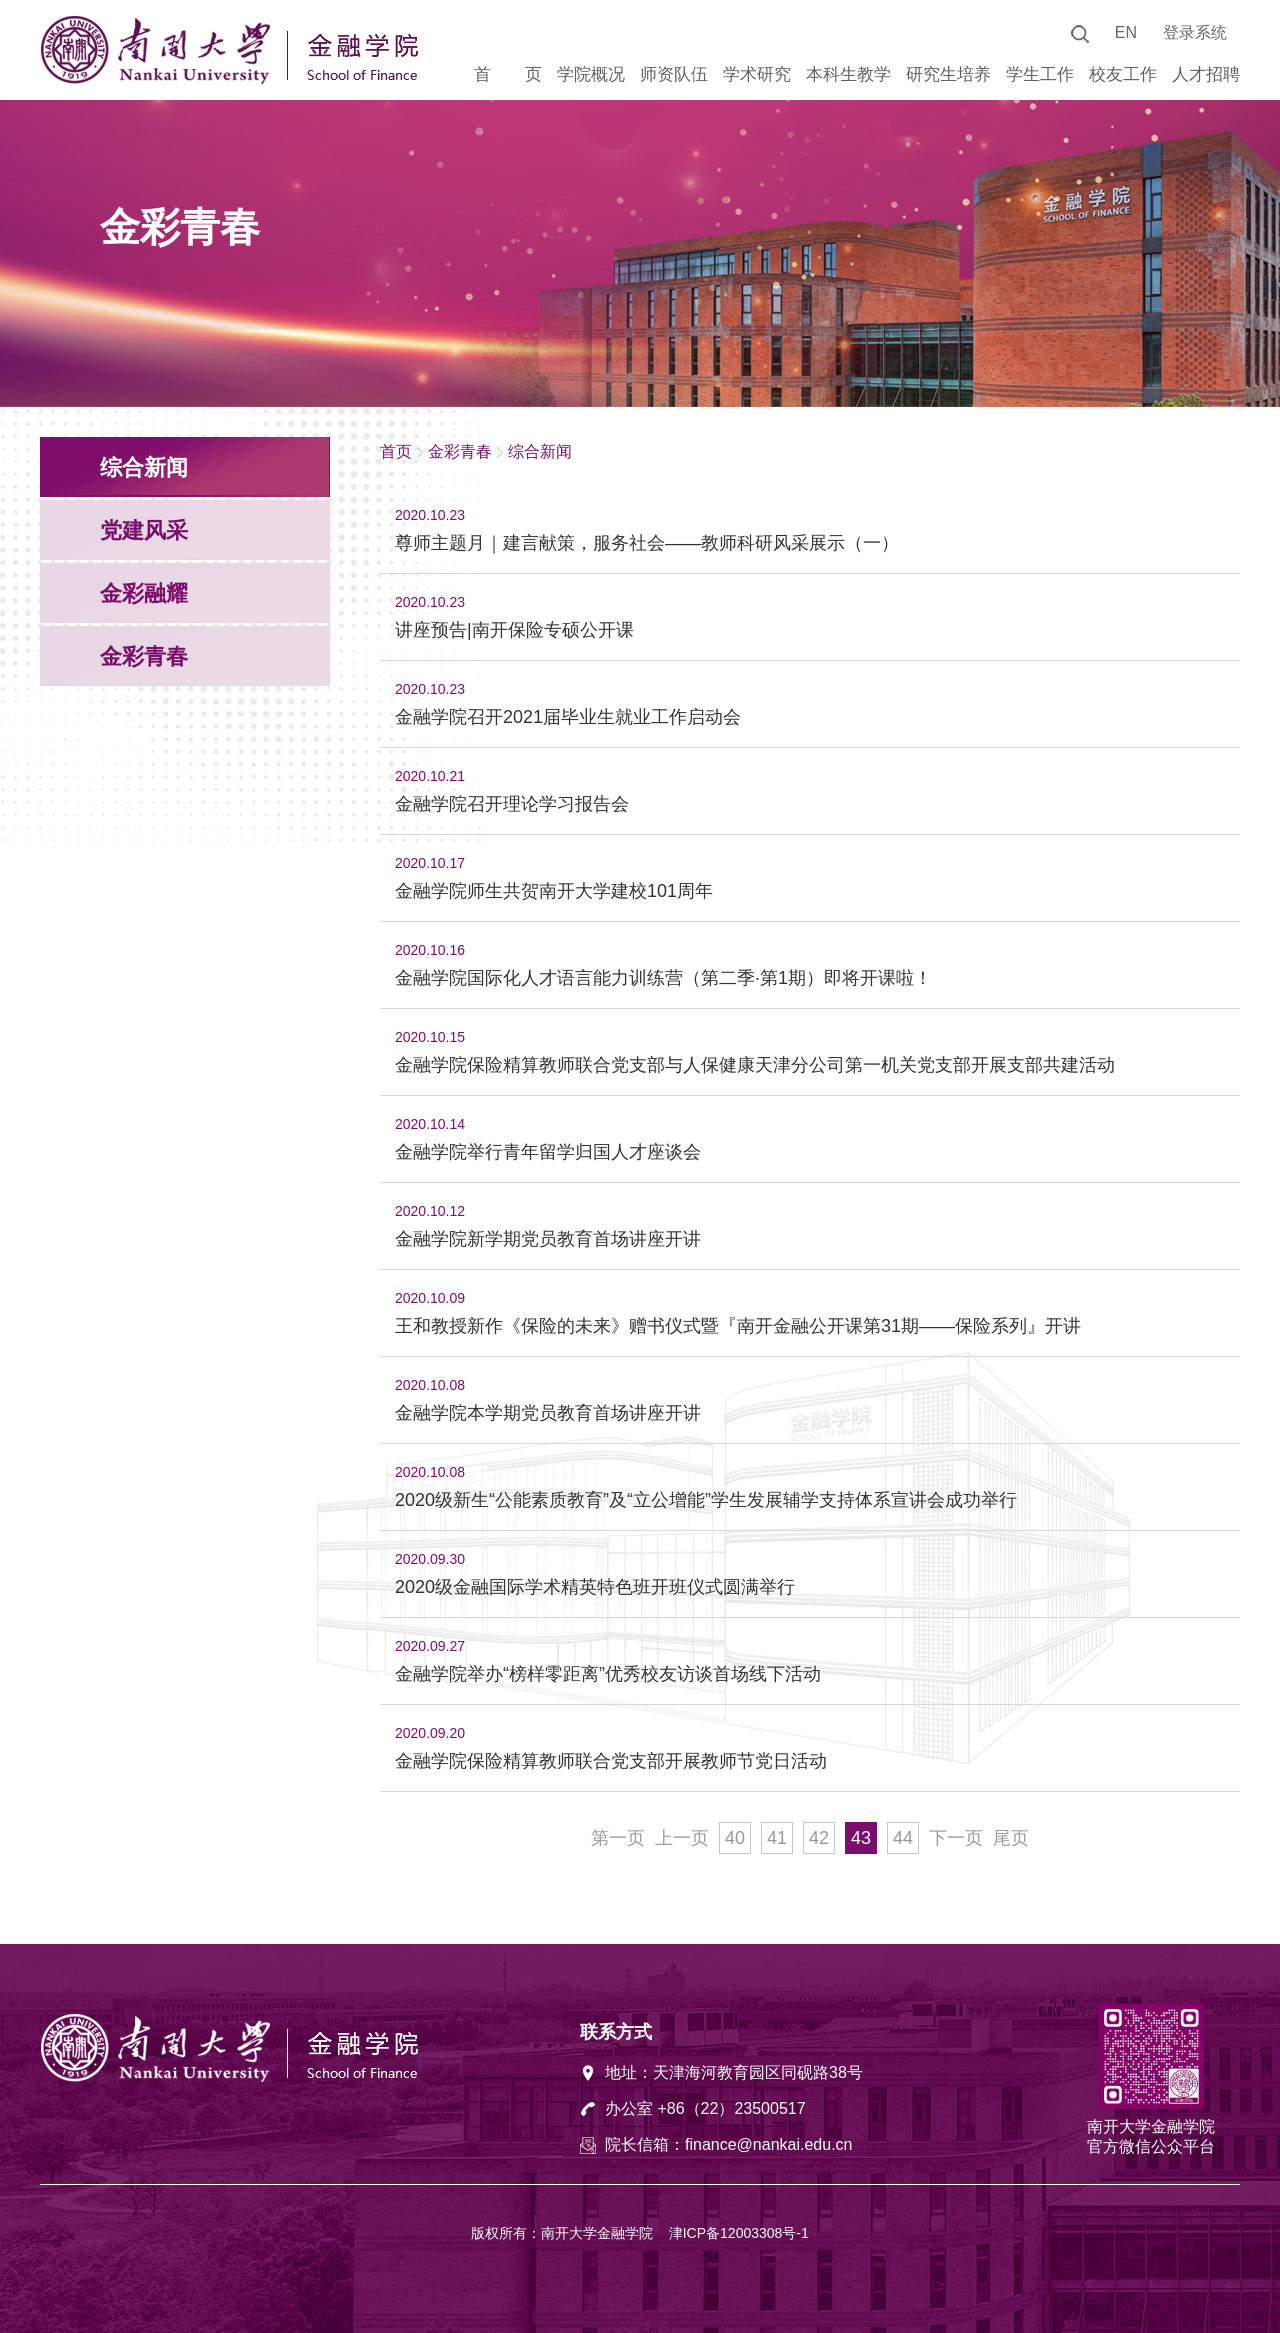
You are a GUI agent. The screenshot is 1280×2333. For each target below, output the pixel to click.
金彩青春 (460, 451)
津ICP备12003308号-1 (739, 2233)
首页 (396, 451)
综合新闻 (540, 451)
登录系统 (1195, 32)
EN (1126, 32)
